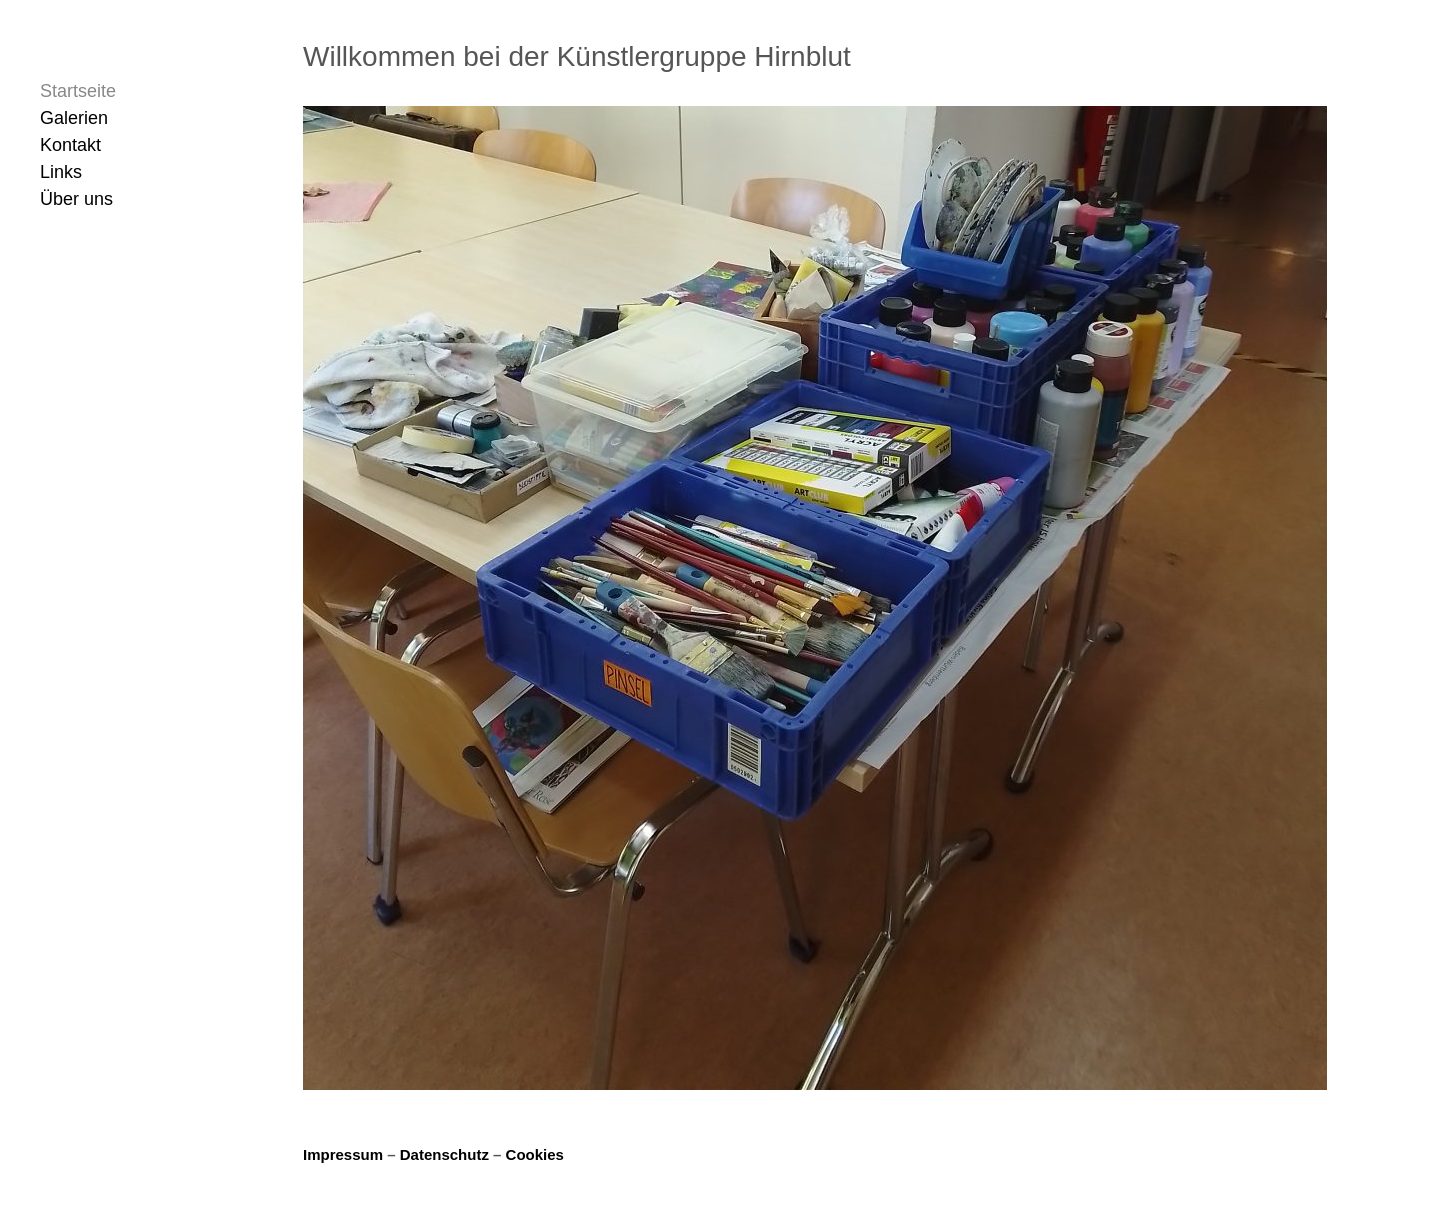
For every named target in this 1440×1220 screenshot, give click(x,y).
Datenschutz (446, 1154)
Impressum (345, 1154)
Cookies (535, 1154)
